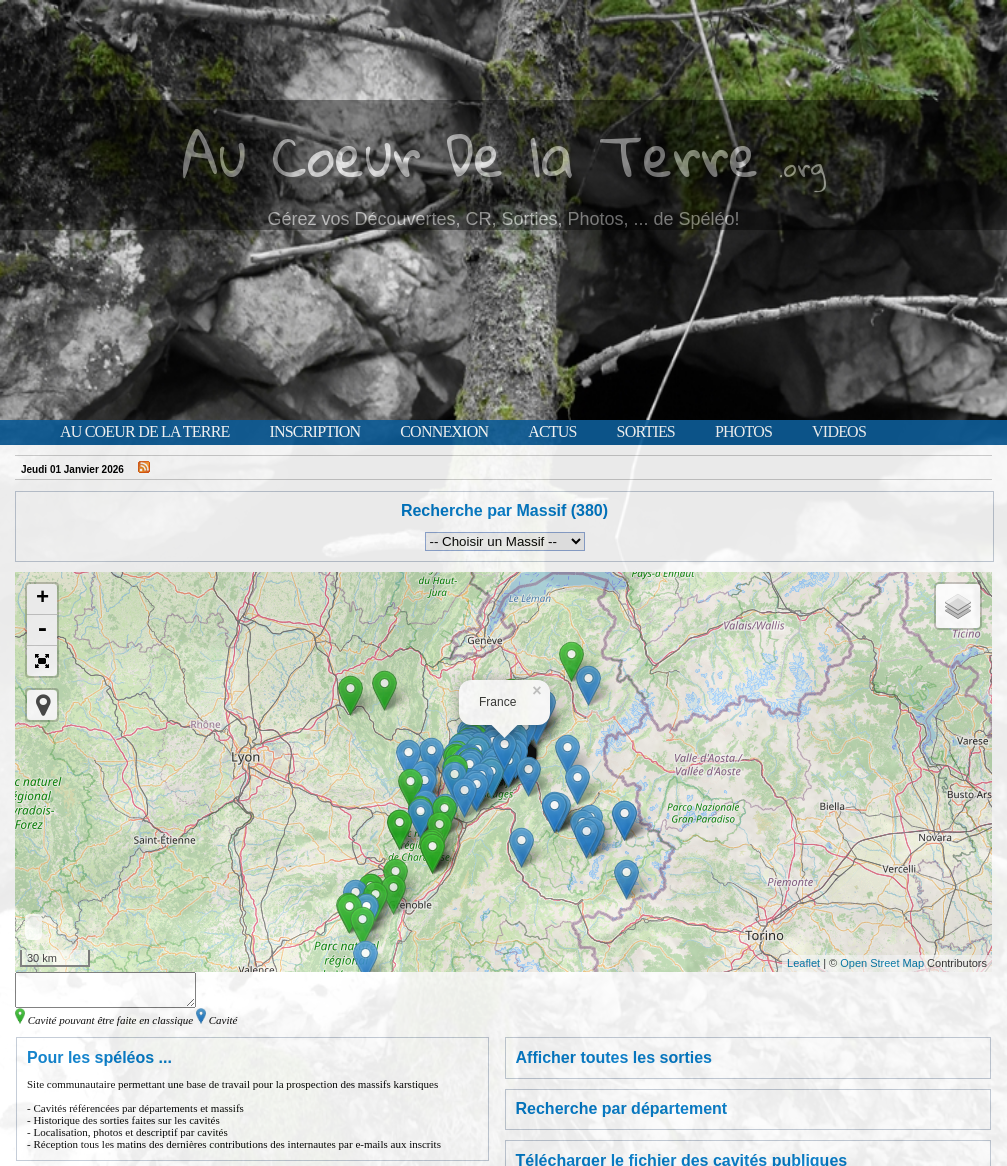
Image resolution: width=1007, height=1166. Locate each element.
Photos (743, 432)
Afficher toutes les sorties (614, 1063)
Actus (552, 432)
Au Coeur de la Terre (144, 432)
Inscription (314, 432)
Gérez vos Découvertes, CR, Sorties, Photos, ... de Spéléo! (503, 219)
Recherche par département (622, 1114)
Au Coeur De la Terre (470, 154)
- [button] (42, 630)
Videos (839, 432)
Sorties (646, 432)
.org (802, 166)
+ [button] (42, 599)
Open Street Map (882, 963)
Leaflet (803, 963)
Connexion (444, 432)
